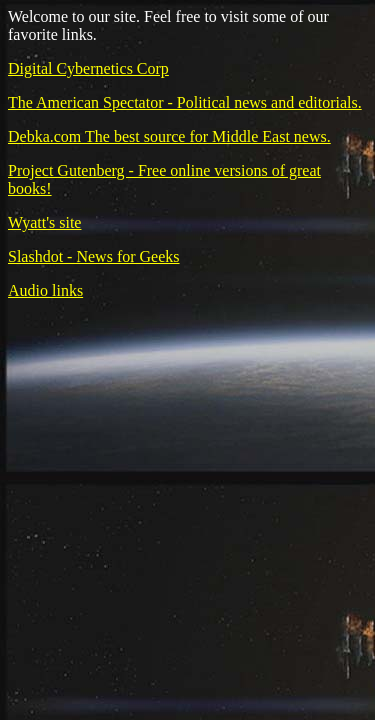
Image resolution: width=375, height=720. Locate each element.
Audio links (45, 290)
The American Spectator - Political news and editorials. (185, 102)
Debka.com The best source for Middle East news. (169, 136)
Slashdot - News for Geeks (94, 256)
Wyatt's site (44, 222)
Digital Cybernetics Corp (88, 68)
